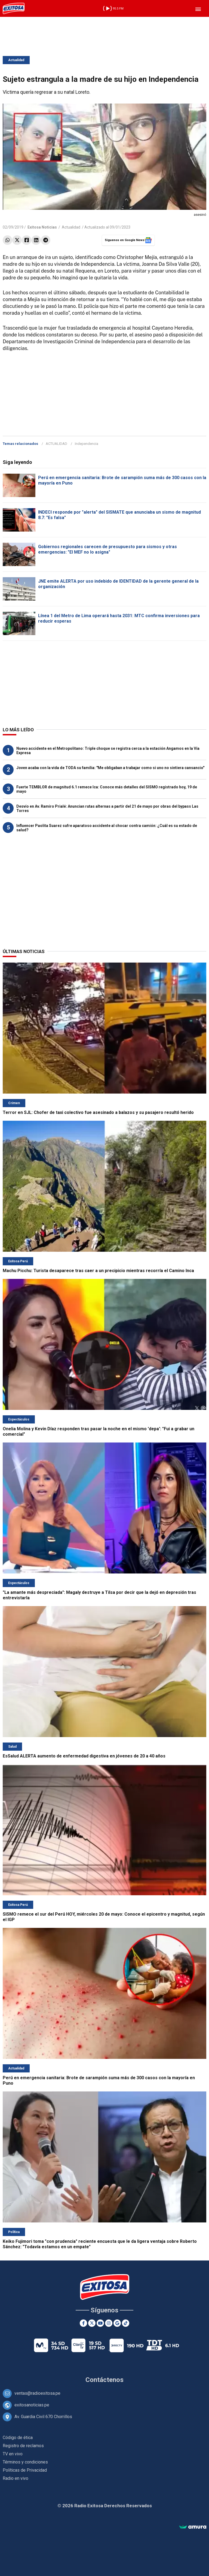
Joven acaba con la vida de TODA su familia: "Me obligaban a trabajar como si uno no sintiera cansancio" (110, 768)
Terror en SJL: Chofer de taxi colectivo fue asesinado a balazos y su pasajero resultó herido (98, 1112)
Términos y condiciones (25, 2462)
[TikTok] (125, 2323)
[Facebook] (83, 2323)
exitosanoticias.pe (31, 2405)
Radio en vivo (15, 2478)
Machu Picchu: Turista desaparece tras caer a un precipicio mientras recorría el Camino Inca (98, 1270)
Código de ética (18, 2437)
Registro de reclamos (23, 2445)
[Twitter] (92, 2323)
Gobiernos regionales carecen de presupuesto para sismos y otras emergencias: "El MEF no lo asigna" (107, 549)
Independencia (86, 444)
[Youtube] (100, 2323)
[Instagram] (108, 2323)
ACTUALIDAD (56, 444)
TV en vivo (13, 2453)
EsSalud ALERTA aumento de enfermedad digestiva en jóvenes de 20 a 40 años (84, 1756)
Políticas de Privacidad (25, 2470)
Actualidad (16, 60)
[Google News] (117, 2323)
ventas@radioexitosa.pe (37, 2393)
